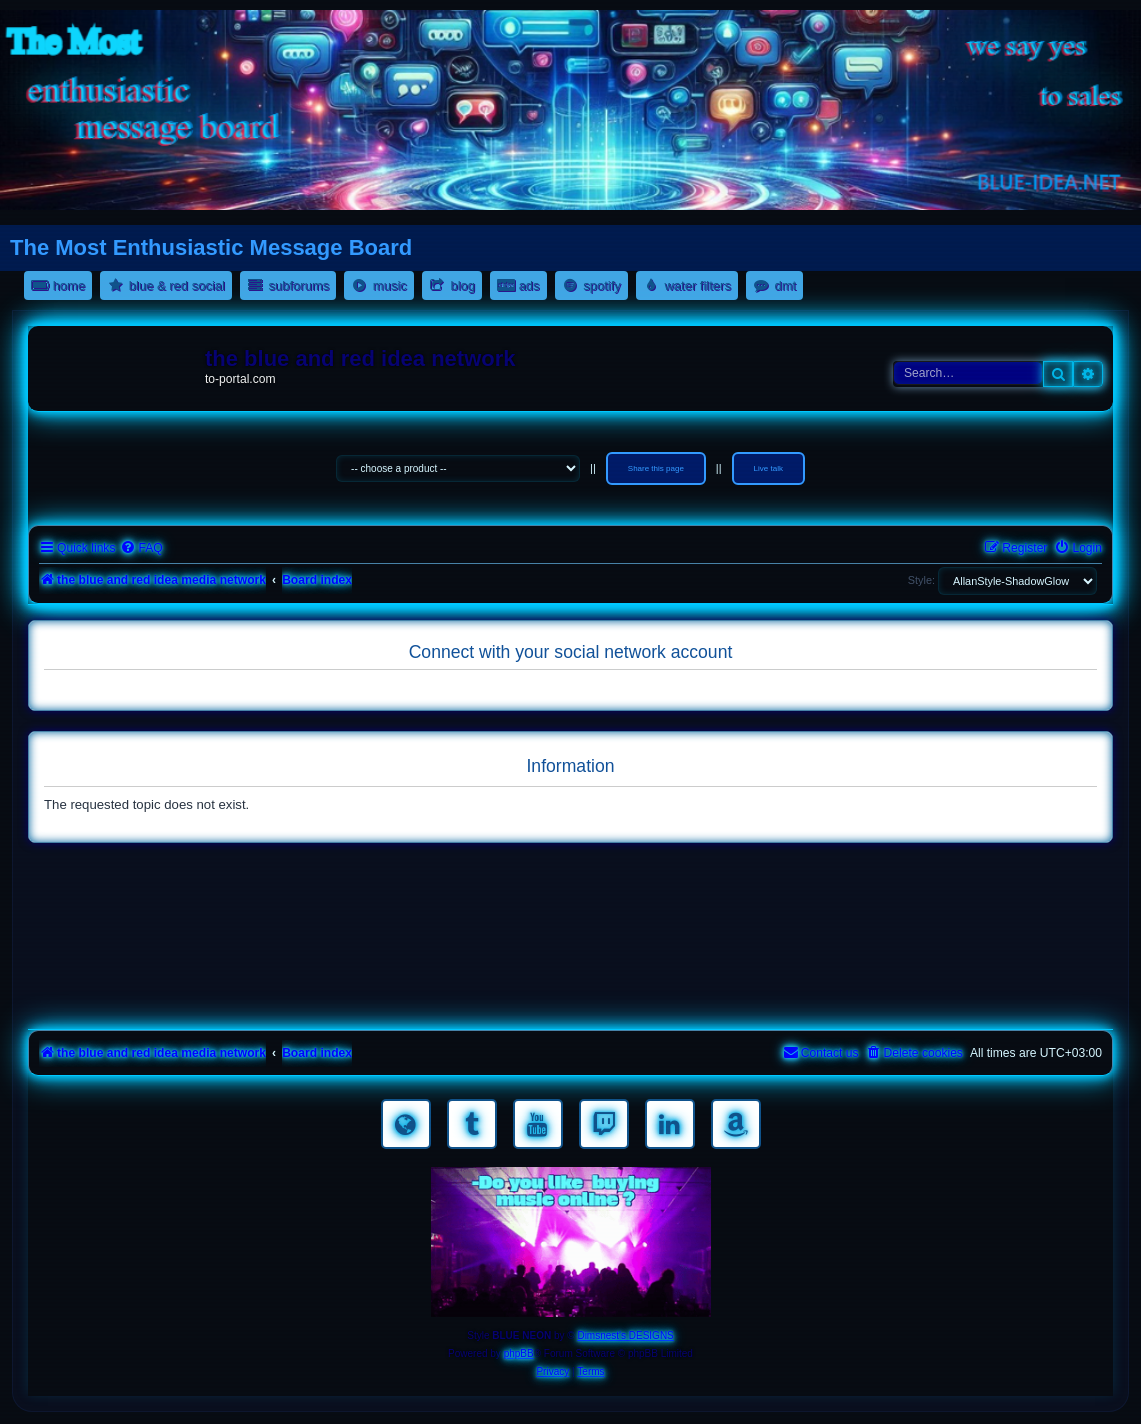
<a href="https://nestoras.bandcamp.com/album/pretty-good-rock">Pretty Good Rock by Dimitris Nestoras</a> (570, 996)
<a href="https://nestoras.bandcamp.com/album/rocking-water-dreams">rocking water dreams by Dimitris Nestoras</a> (570, 884)
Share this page (656, 468)
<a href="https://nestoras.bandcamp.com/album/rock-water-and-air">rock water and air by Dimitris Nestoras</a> (570, 940)
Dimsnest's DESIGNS (625, 1335)
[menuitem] (141, 548)
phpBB (519, 1353)
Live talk (768, 468)
